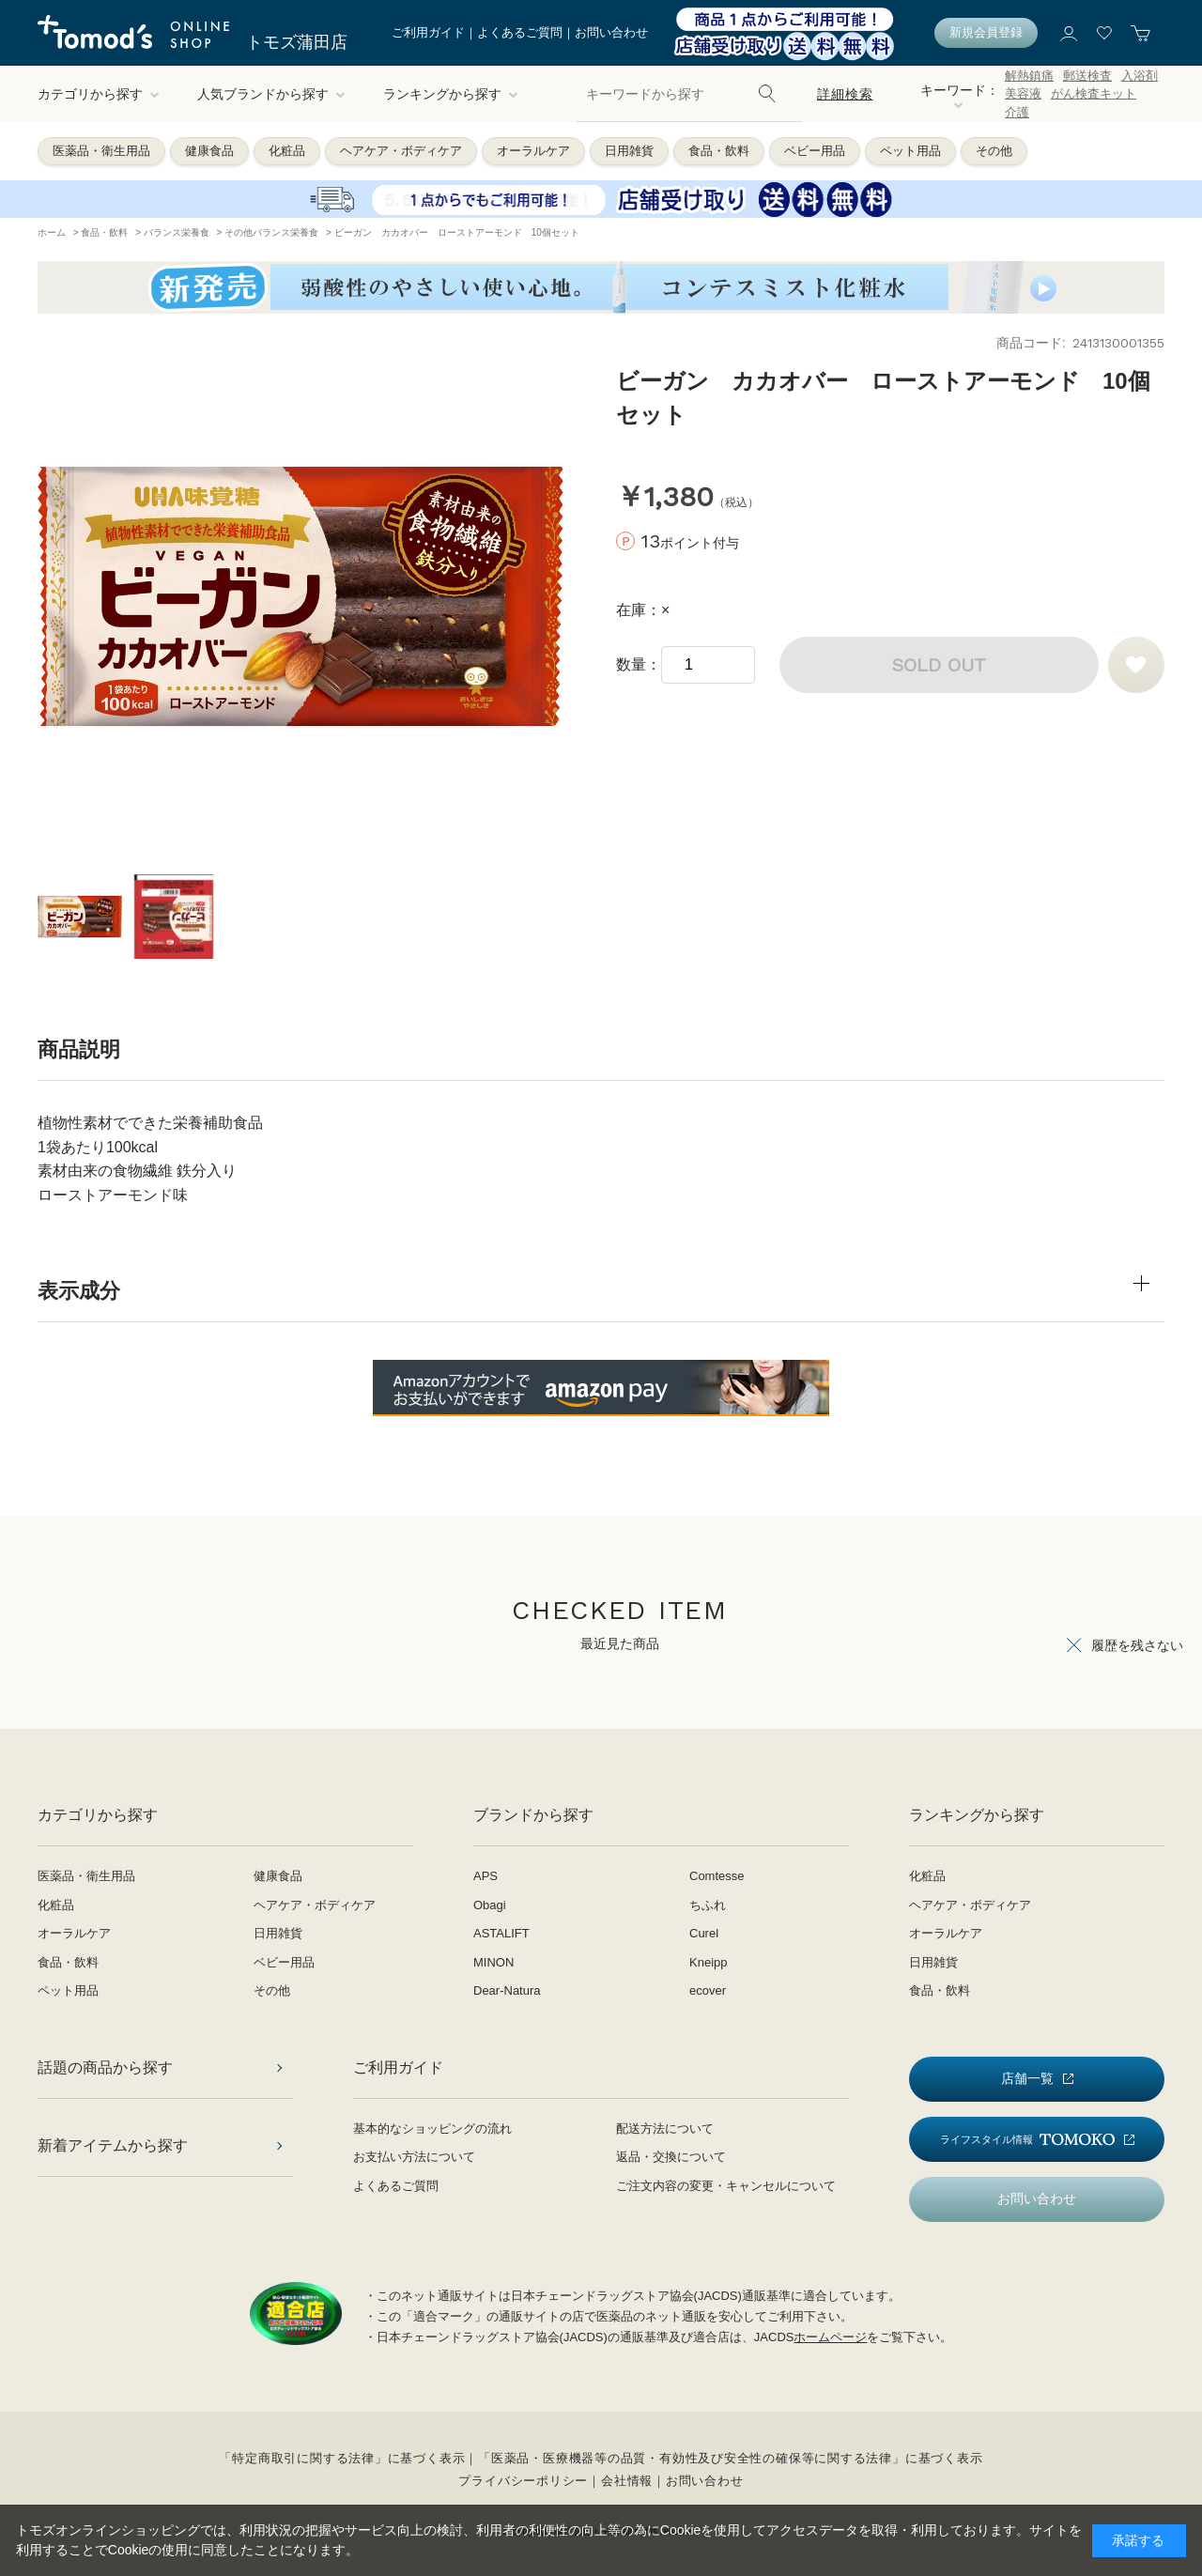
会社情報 (627, 2481)
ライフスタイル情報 (1027, 2140)
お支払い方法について (414, 2157)
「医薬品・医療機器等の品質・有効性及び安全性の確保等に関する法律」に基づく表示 (730, 2458)
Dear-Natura (507, 1990)
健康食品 (209, 151)
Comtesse (717, 1876)
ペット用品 (910, 151)
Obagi (489, 1905)
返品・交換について (671, 2157)
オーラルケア (533, 151)
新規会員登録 (986, 32)
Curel (703, 1933)
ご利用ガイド (428, 32)
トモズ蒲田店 (296, 42)
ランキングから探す (450, 93)
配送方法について (665, 2128)
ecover (707, 1990)
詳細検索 (844, 93)
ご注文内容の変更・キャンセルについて (726, 2186)
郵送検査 (1087, 76)
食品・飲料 (718, 151)
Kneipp (708, 1962)
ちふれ (707, 1905)
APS (485, 1876)
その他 (994, 151)
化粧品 (287, 151)
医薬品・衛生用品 (101, 151)
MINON (493, 1962)
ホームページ (830, 2337)
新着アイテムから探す (113, 2145)
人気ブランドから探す (271, 93)
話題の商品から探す (105, 2067)
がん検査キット (1093, 93)
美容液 (1023, 93)
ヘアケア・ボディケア (401, 151)
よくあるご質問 (519, 32)
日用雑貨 (629, 151)
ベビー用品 (814, 151)
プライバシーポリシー (523, 2481)
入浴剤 (1139, 76)
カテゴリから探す (99, 93)
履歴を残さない (1137, 1645)
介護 (1017, 112)
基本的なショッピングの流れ (432, 2128)
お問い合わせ (611, 32)
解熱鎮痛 (1029, 76)
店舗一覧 (1027, 2078)
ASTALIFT (501, 1933)
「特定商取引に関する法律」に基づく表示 (342, 2458)
